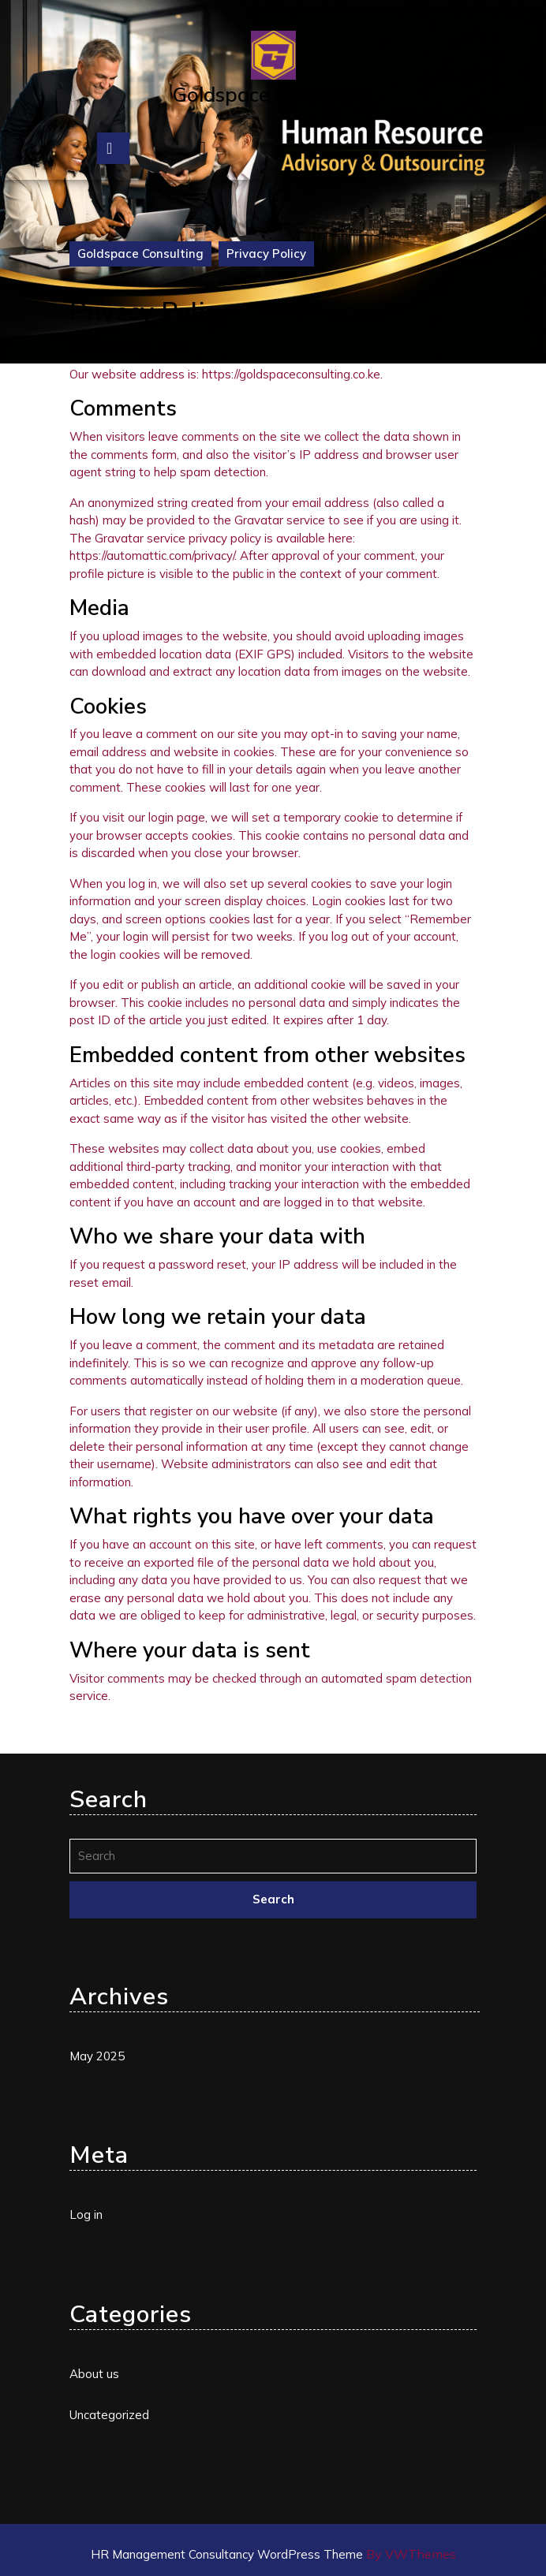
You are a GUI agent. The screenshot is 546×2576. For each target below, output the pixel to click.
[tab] (113, 148)
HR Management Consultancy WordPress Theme (228, 2554)
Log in (86, 2214)
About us (94, 2373)
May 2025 (97, 2055)
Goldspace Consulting (273, 94)
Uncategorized (109, 2414)
